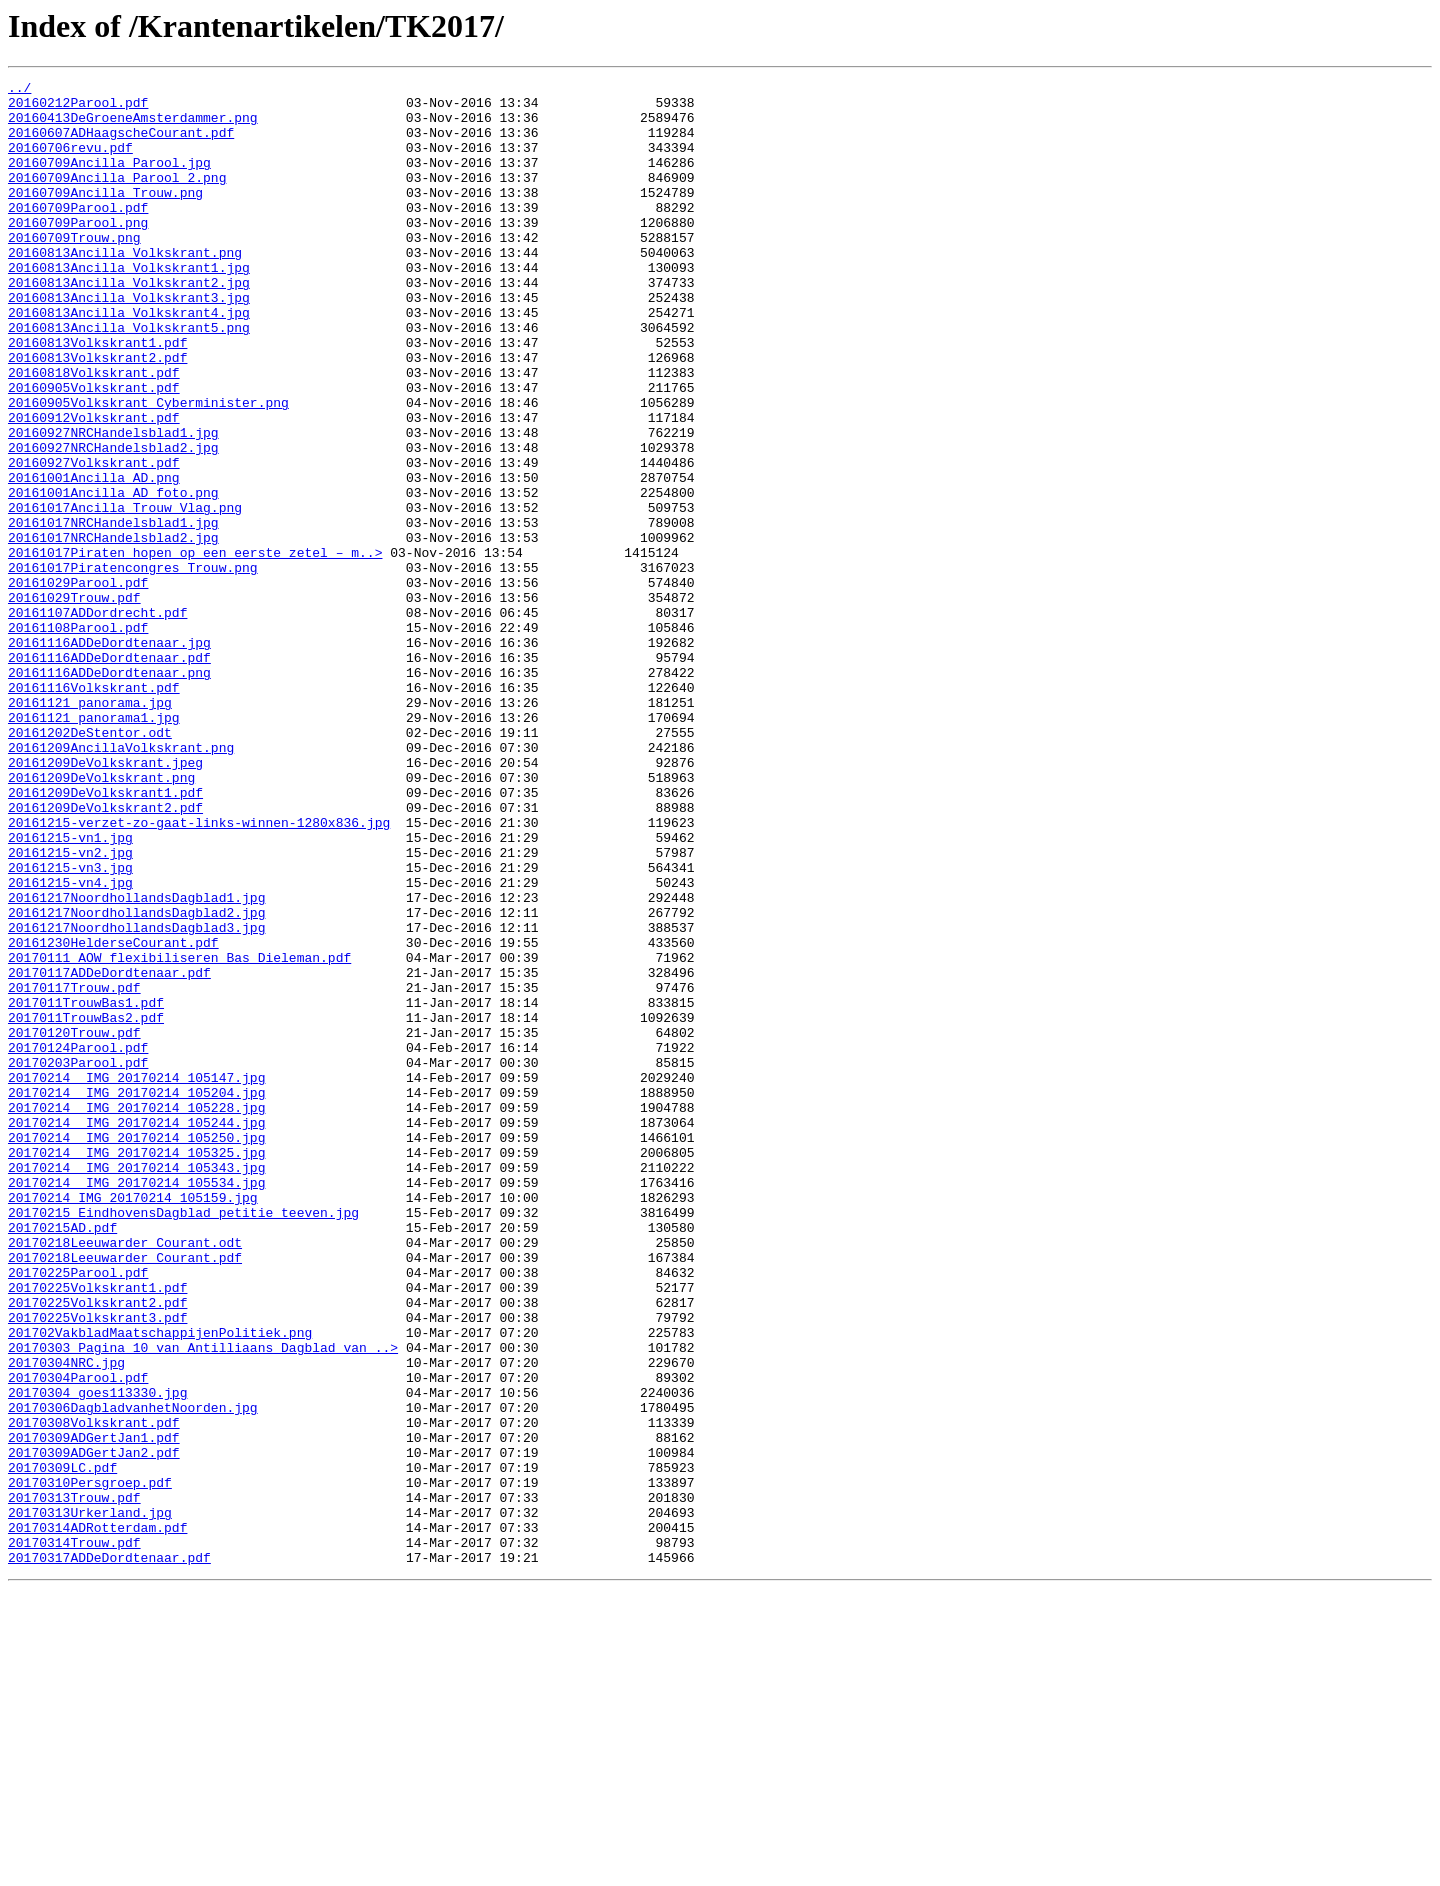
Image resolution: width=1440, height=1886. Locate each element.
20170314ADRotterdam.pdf (97, 1818)
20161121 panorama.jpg (90, 828)
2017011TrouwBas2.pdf (86, 1206)
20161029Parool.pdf (78, 684)
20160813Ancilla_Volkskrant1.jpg (129, 306)
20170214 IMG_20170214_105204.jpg (136, 1296)
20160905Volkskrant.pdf (94, 450)
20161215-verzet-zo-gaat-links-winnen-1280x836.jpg (199, 972)
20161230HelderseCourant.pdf (113, 1116)
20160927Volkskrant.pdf (94, 540)
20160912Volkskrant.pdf (94, 486)
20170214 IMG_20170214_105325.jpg (136, 1368)
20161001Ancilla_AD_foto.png (113, 576)
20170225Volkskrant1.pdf (97, 1530)
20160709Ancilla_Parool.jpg (109, 180)
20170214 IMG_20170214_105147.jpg (136, 1278)
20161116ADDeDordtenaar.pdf (109, 774)
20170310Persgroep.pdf (90, 1764)
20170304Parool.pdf (78, 1638)
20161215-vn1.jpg (70, 990)
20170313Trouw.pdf (74, 1782)
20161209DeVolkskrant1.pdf (105, 936)
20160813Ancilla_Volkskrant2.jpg (129, 324)
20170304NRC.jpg (66, 1620)
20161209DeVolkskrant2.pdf (105, 954)
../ (19, 90)
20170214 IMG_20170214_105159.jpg (133, 1422)
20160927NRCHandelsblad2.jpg (113, 522)
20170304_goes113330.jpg (97, 1656)
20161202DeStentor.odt (90, 864)
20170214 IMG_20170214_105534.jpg (136, 1404)
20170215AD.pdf (62, 1458)
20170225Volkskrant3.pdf (97, 1566)
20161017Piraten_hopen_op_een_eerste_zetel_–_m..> (195, 648)
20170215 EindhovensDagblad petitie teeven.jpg (183, 1440)
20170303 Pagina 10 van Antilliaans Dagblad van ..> (203, 1602)
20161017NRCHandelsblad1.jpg (113, 612)
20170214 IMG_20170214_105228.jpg (136, 1314)
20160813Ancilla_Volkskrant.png (125, 288)
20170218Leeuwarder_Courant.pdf (125, 1494)
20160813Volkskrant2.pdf (97, 414)
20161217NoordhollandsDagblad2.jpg (136, 1080)
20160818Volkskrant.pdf (94, 432)
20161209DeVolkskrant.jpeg (105, 900)
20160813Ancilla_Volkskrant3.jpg (129, 342)
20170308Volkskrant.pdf (94, 1692)
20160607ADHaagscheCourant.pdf (121, 144)
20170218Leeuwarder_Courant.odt (125, 1476)
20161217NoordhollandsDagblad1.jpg (136, 1062)
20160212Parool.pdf (78, 108)
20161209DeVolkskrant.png (101, 918)
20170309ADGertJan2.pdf (94, 1728)
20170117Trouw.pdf (74, 1170)
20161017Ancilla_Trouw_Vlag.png (125, 594)
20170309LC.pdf (62, 1746)
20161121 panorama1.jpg (94, 846)
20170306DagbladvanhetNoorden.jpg (133, 1674)
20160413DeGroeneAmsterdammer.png (133, 126)
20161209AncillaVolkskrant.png (121, 882)
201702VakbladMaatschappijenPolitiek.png (160, 1584)
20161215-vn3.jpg (70, 1026)
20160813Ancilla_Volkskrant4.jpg (129, 360)
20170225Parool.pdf (78, 1512)
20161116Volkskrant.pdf (94, 810)
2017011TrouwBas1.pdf (86, 1188)
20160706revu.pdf (70, 162)
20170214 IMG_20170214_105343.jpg (136, 1386)
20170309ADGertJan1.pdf (94, 1710)
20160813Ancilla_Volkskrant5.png (129, 378)
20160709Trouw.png (74, 270)
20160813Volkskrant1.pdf (97, 396)
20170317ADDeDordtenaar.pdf (109, 1854)
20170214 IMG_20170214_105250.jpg (136, 1350)
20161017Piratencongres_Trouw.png (133, 666)
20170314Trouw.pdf (74, 1836)
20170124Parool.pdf (78, 1242)
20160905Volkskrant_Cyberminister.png (148, 468)
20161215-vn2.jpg (70, 1008)
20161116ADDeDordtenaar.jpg (109, 756)
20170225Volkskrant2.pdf (97, 1548)
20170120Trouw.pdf (74, 1224)
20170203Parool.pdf (78, 1260)
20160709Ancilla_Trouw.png (105, 216)
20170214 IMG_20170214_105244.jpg (136, 1332)
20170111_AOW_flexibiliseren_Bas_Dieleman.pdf (179, 1134)
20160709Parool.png (78, 252)
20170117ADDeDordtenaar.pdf (109, 1152)
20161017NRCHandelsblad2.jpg (113, 630)
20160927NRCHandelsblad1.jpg (113, 504)
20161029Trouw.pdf (74, 702)
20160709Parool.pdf (78, 234)
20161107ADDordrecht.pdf (97, 720)
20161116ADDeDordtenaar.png (109, 792)
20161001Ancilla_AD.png (94, 558)
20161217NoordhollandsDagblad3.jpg (136, 1098)
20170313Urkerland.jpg (90, 1800)
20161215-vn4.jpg (70, 1044)
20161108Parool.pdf (78, 738)
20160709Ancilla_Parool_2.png (117, 198)
